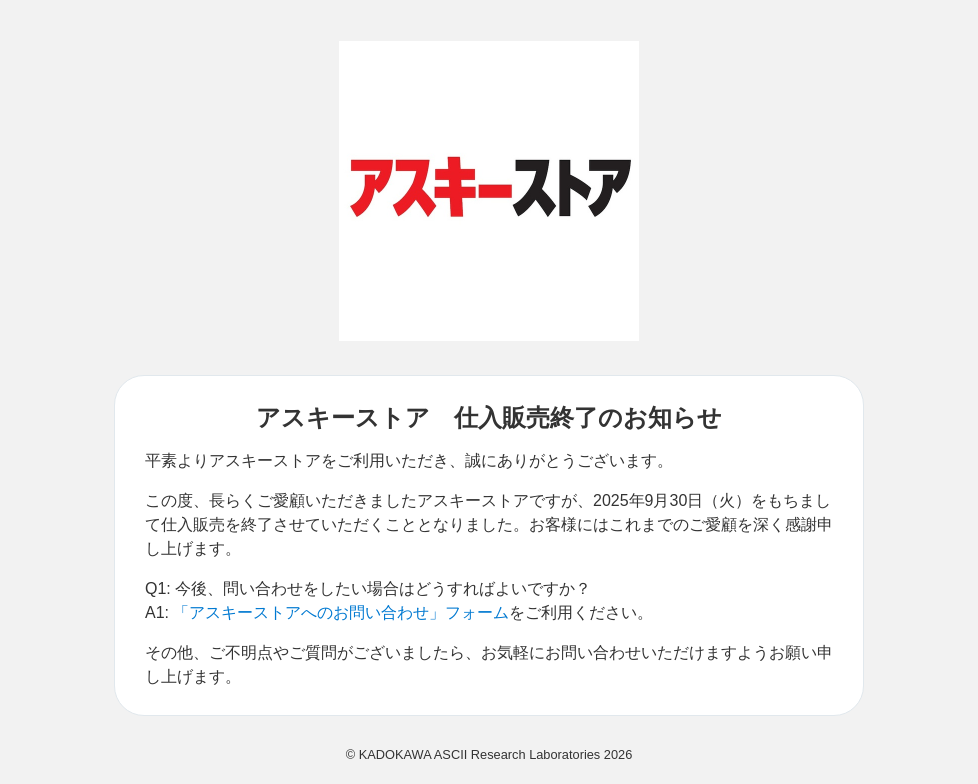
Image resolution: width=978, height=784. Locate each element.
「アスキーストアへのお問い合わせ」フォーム (341, 612)
